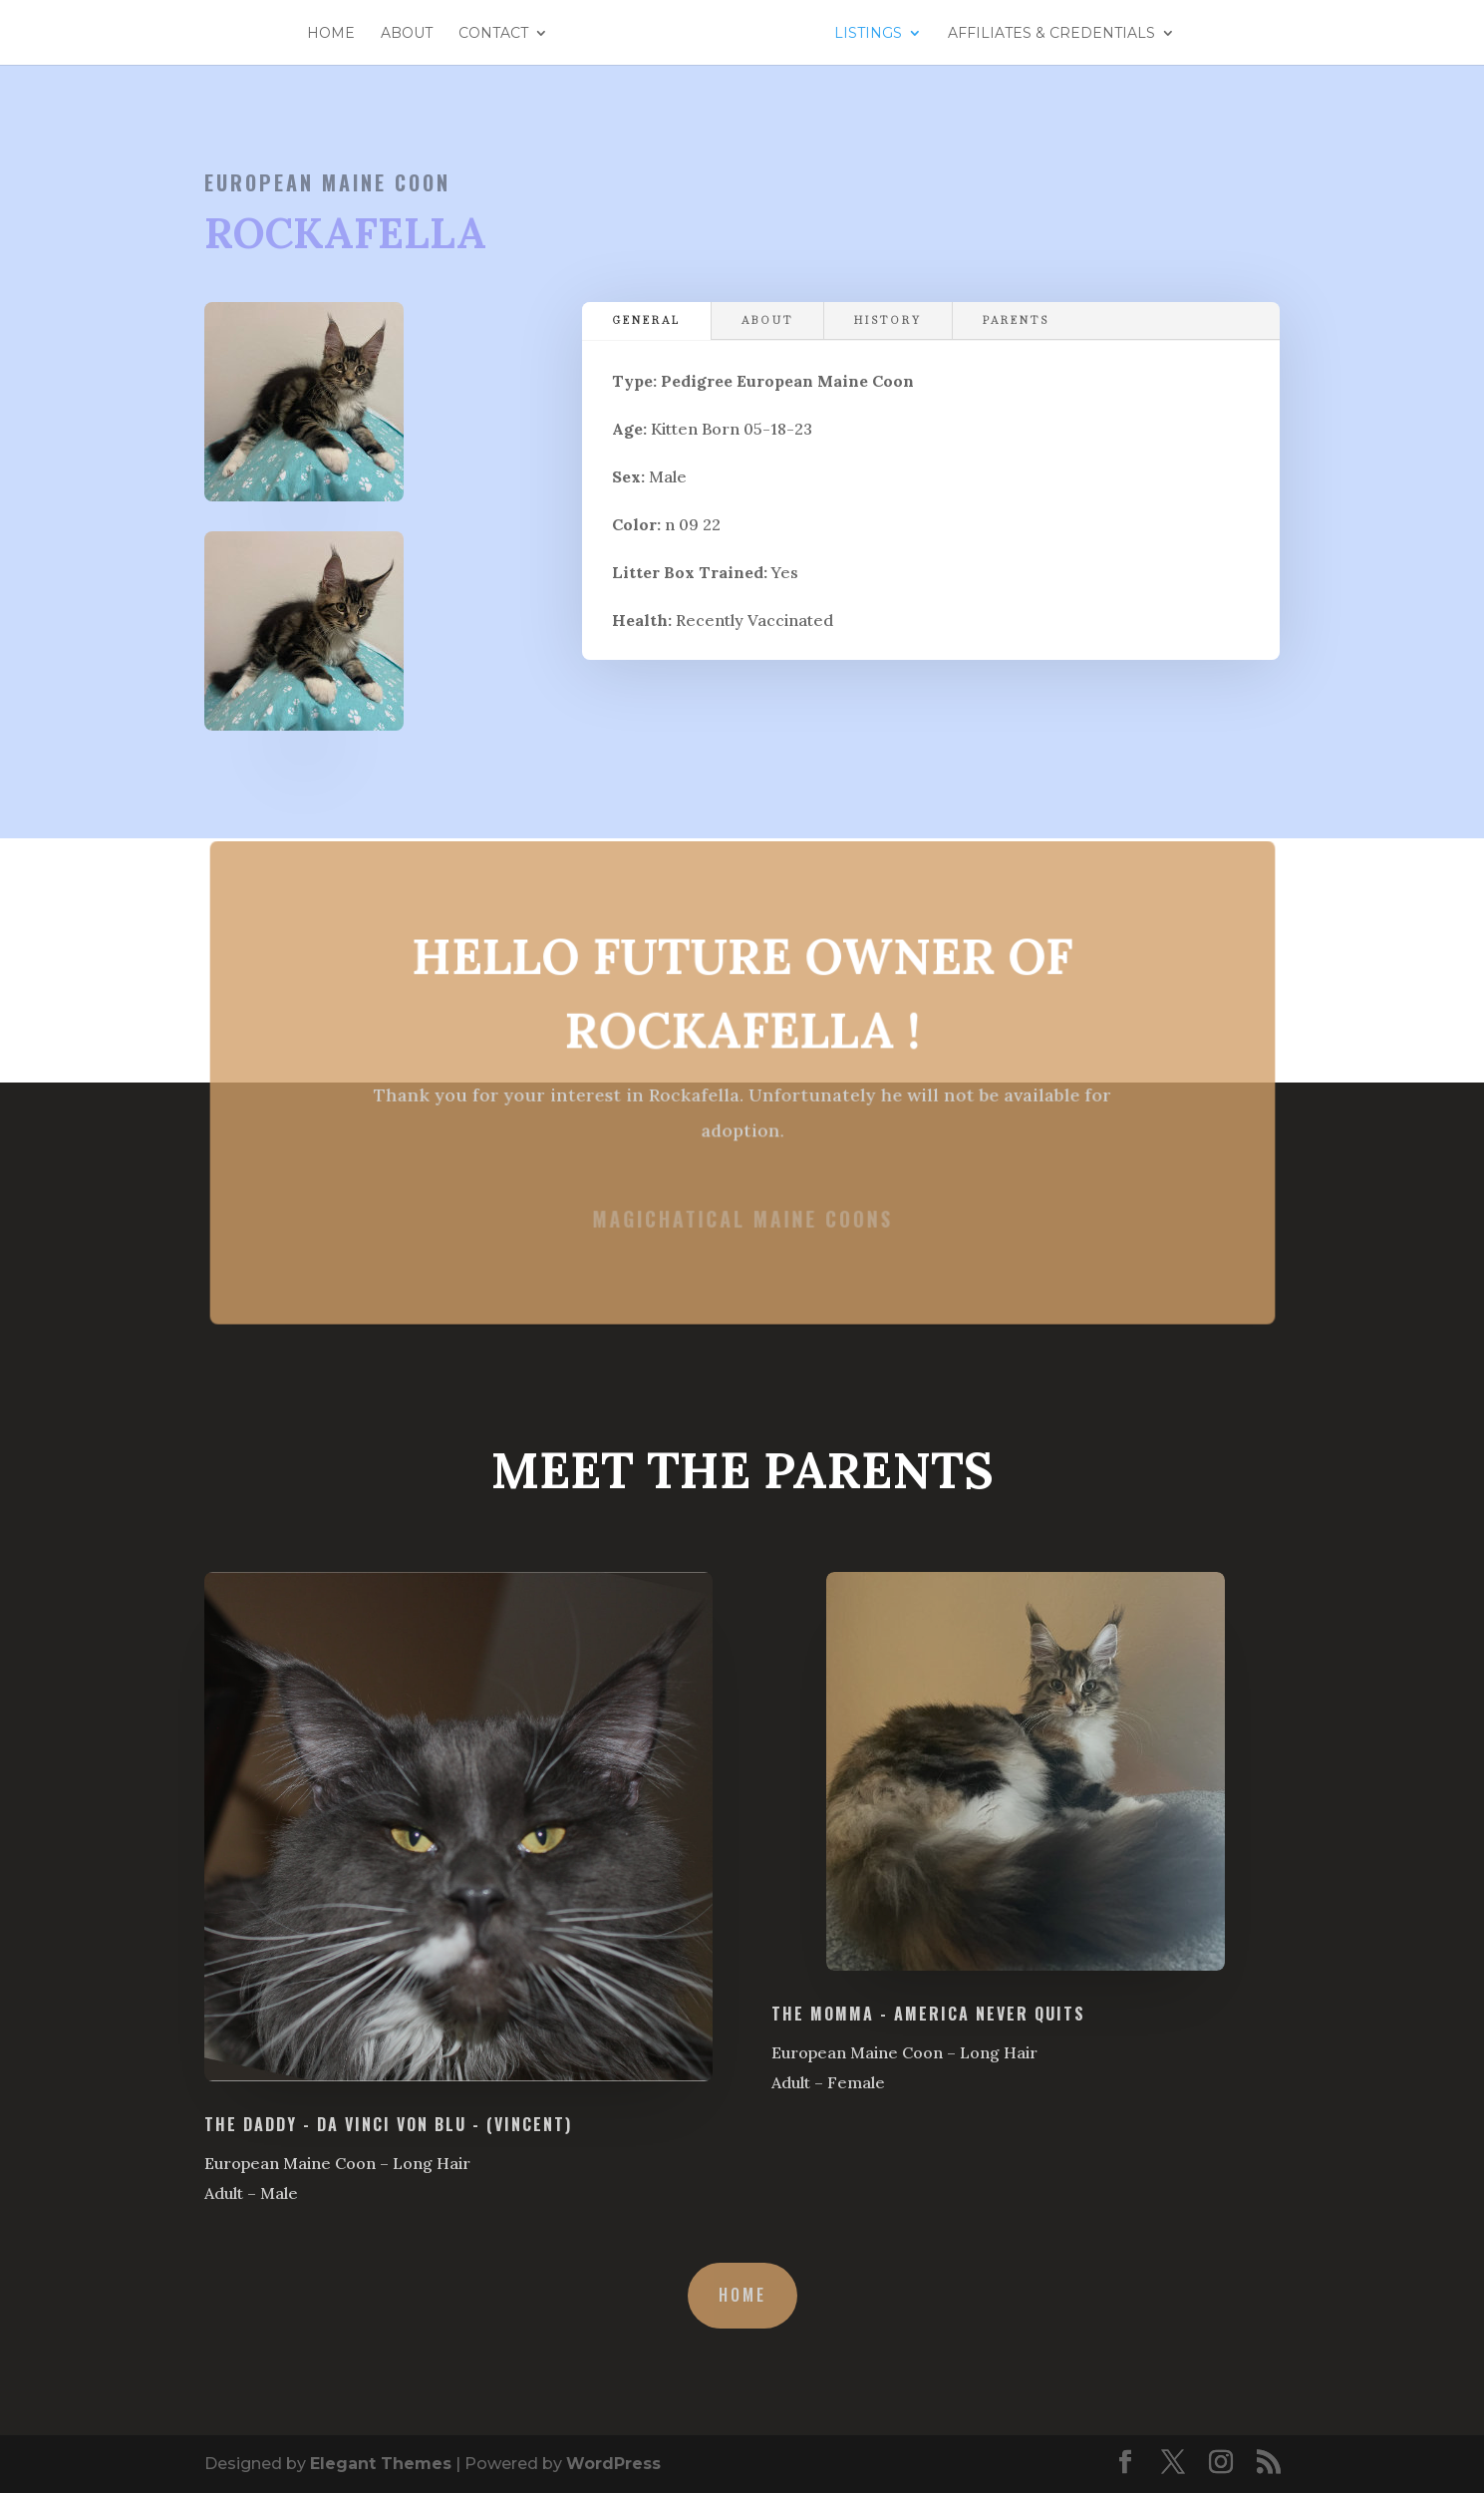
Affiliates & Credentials (1029, 34)
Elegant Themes (380, 2463)
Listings (846, 34)
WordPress (613, 2463)
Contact (516, 34)
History (888, 320)
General (646, 320)
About (429, 34)
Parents (1016, 320)
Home (354, 34)
